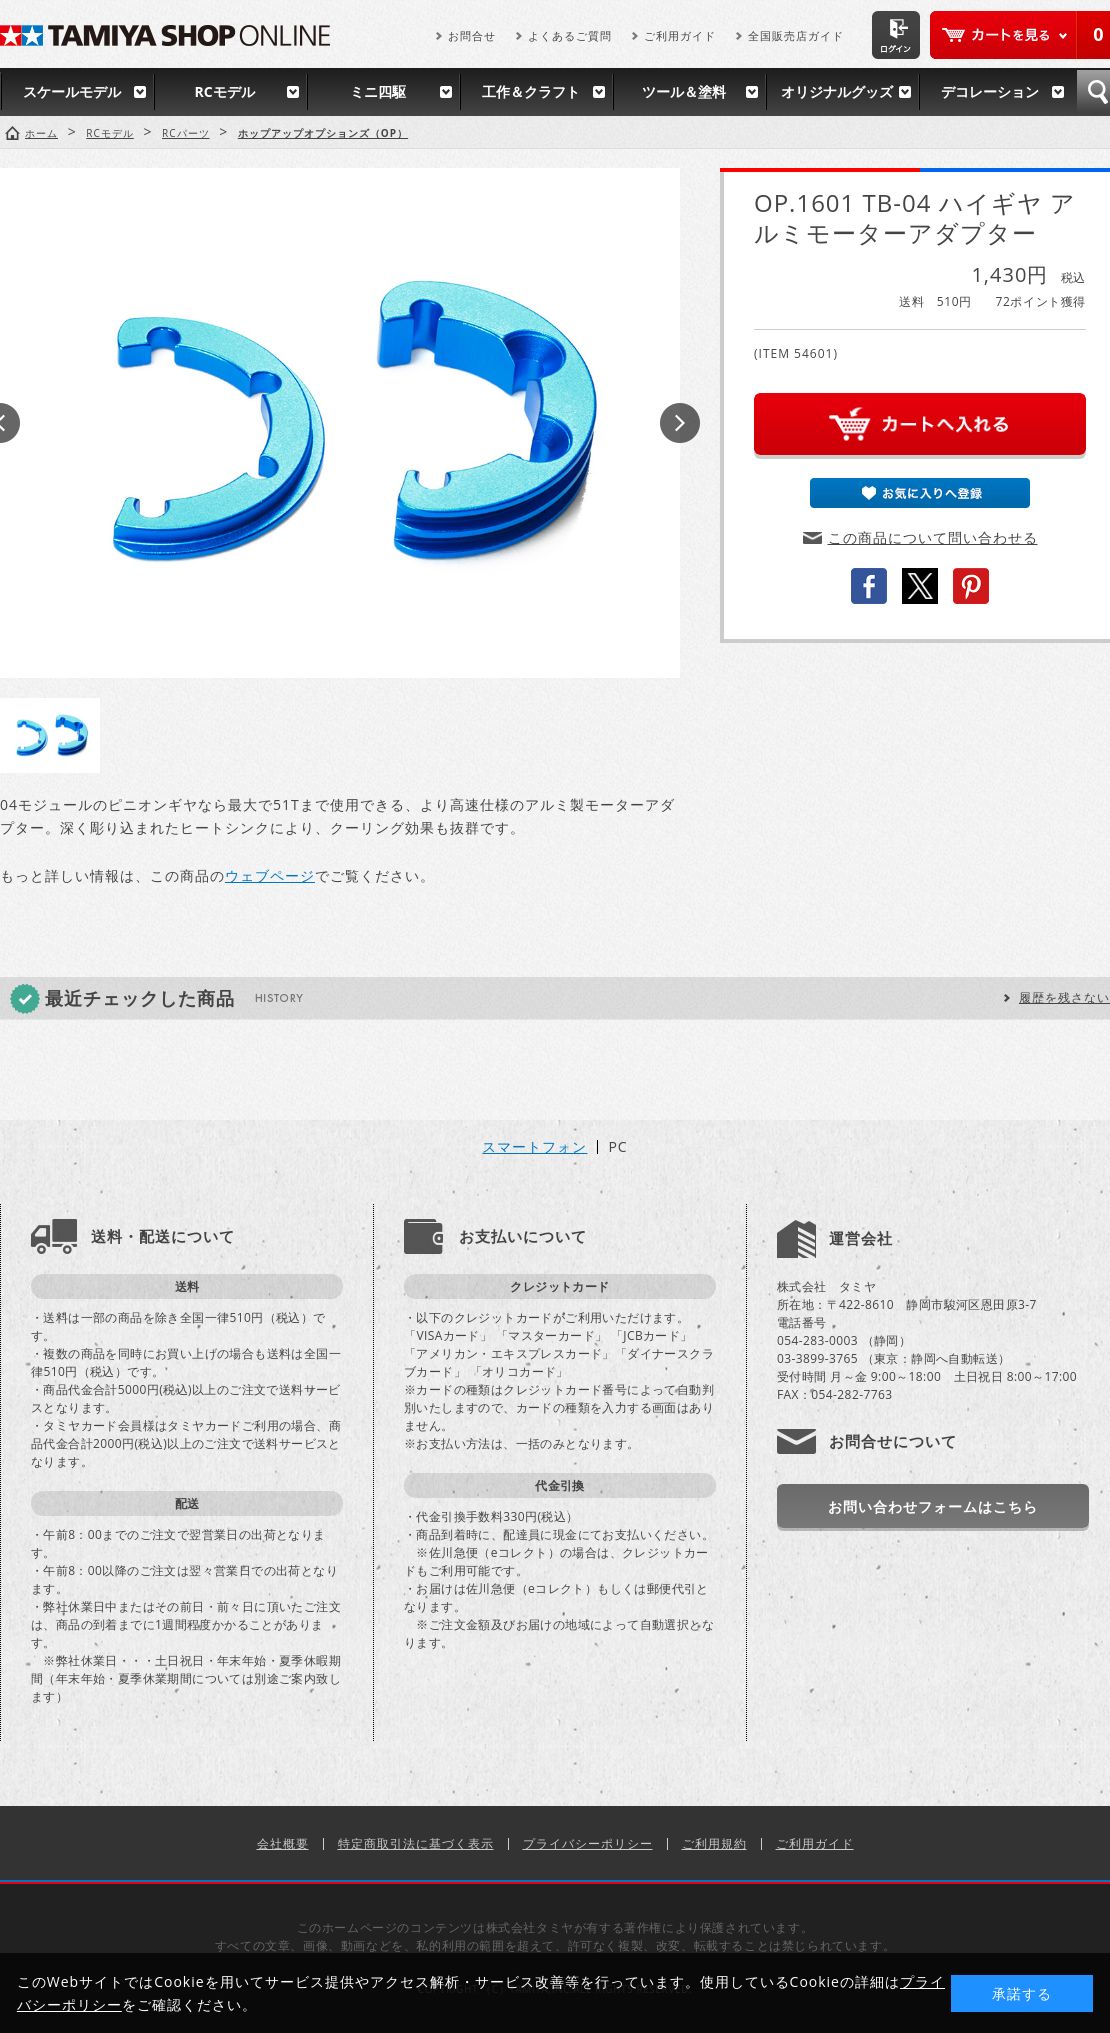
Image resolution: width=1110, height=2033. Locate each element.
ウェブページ (270, 875)
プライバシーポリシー (588, 1843)
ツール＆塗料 (684, 91)
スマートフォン (534, 1147)
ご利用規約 (714, 1843)
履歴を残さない (1064, 997)
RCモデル (224, 91)
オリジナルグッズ (837, 91)
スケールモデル (72, 91)
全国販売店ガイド (796, 35)
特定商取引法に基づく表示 (416, 1843)
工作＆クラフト (531, 91)
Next (680, 423)
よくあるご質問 (570, 35)
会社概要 (283, 1843)
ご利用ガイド (680, 35)
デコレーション (990, 91)
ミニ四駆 (378, 91)
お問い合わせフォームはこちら (933, 1506)
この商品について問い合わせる (933, 537)
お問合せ (472, 35)
